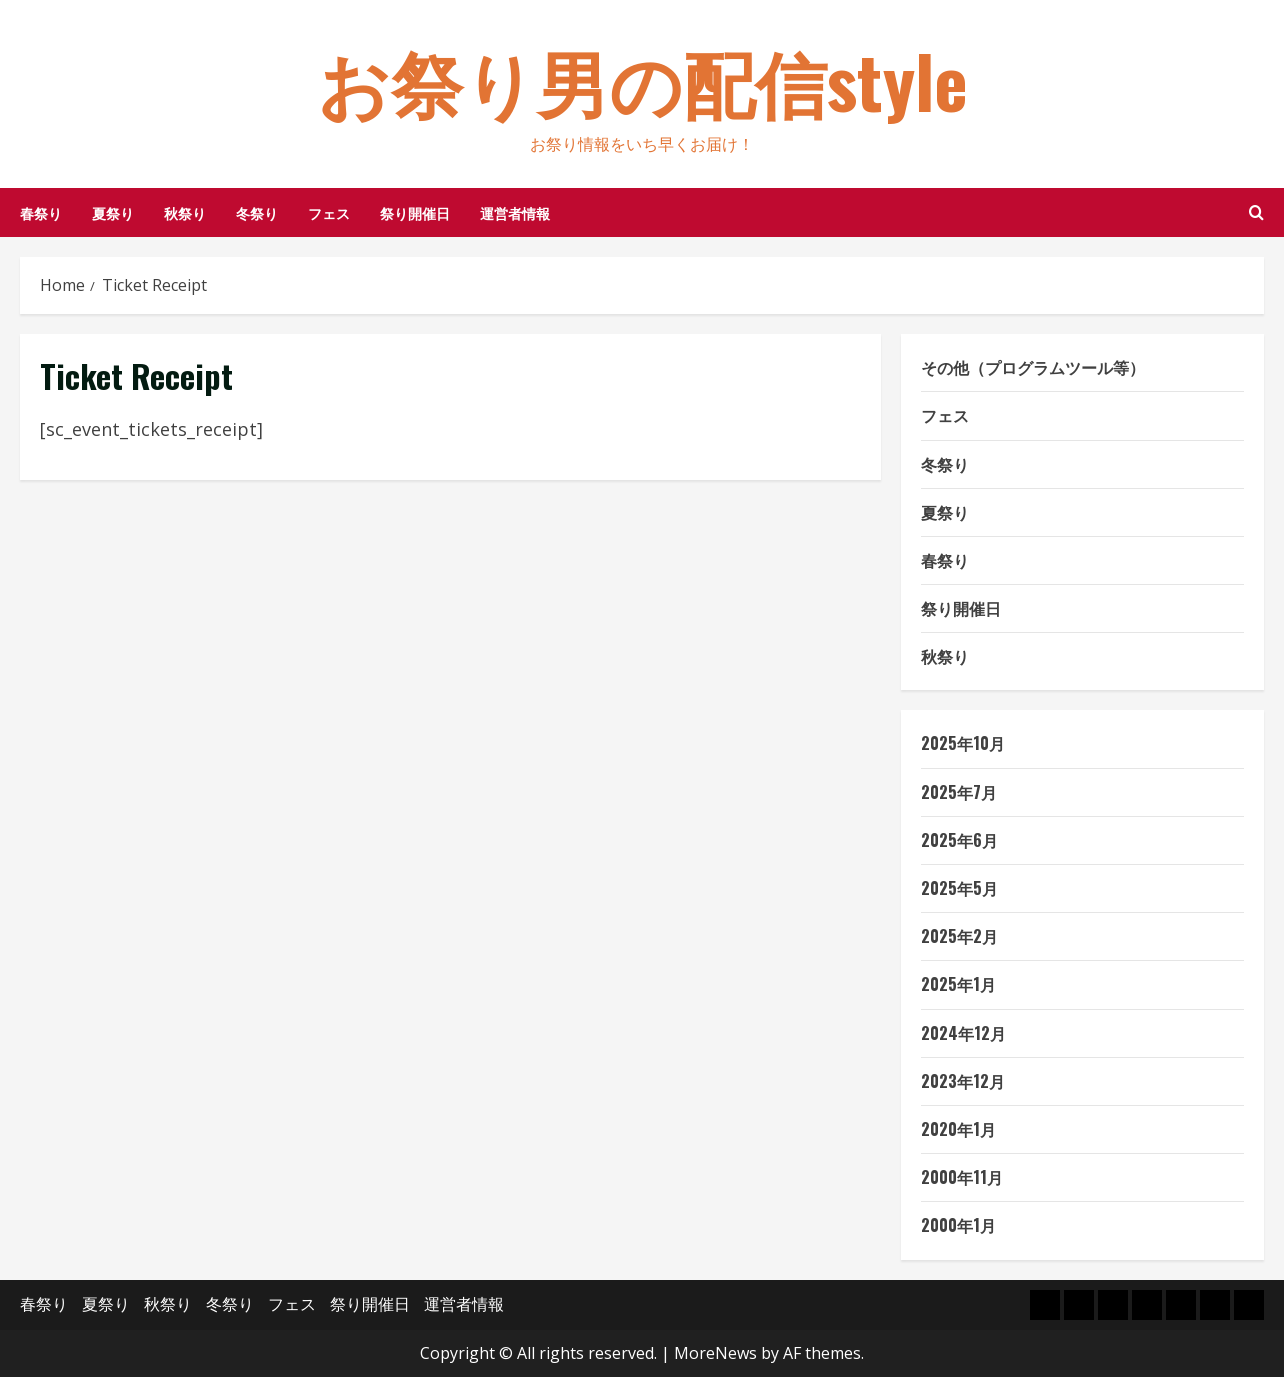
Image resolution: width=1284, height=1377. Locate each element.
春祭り (41, 212)
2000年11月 (962, 1177)
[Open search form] (1256, 212)
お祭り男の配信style (642, 79)
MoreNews (715, 1353)
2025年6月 (959, 840)
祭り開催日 (415, 212)
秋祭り (185, 212)
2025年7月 (959, 792)
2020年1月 (958, 1129)
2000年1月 (958, 1225)
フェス (329, 212)
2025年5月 (959, 888)
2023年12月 (963, 1081)
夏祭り (113, 212)
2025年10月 (963, 743)
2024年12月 (963, 1033)
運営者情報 (515, 212)
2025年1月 (958, 984)
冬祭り (257, 212)
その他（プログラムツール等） (1033, 367)
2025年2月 (959, 936)
